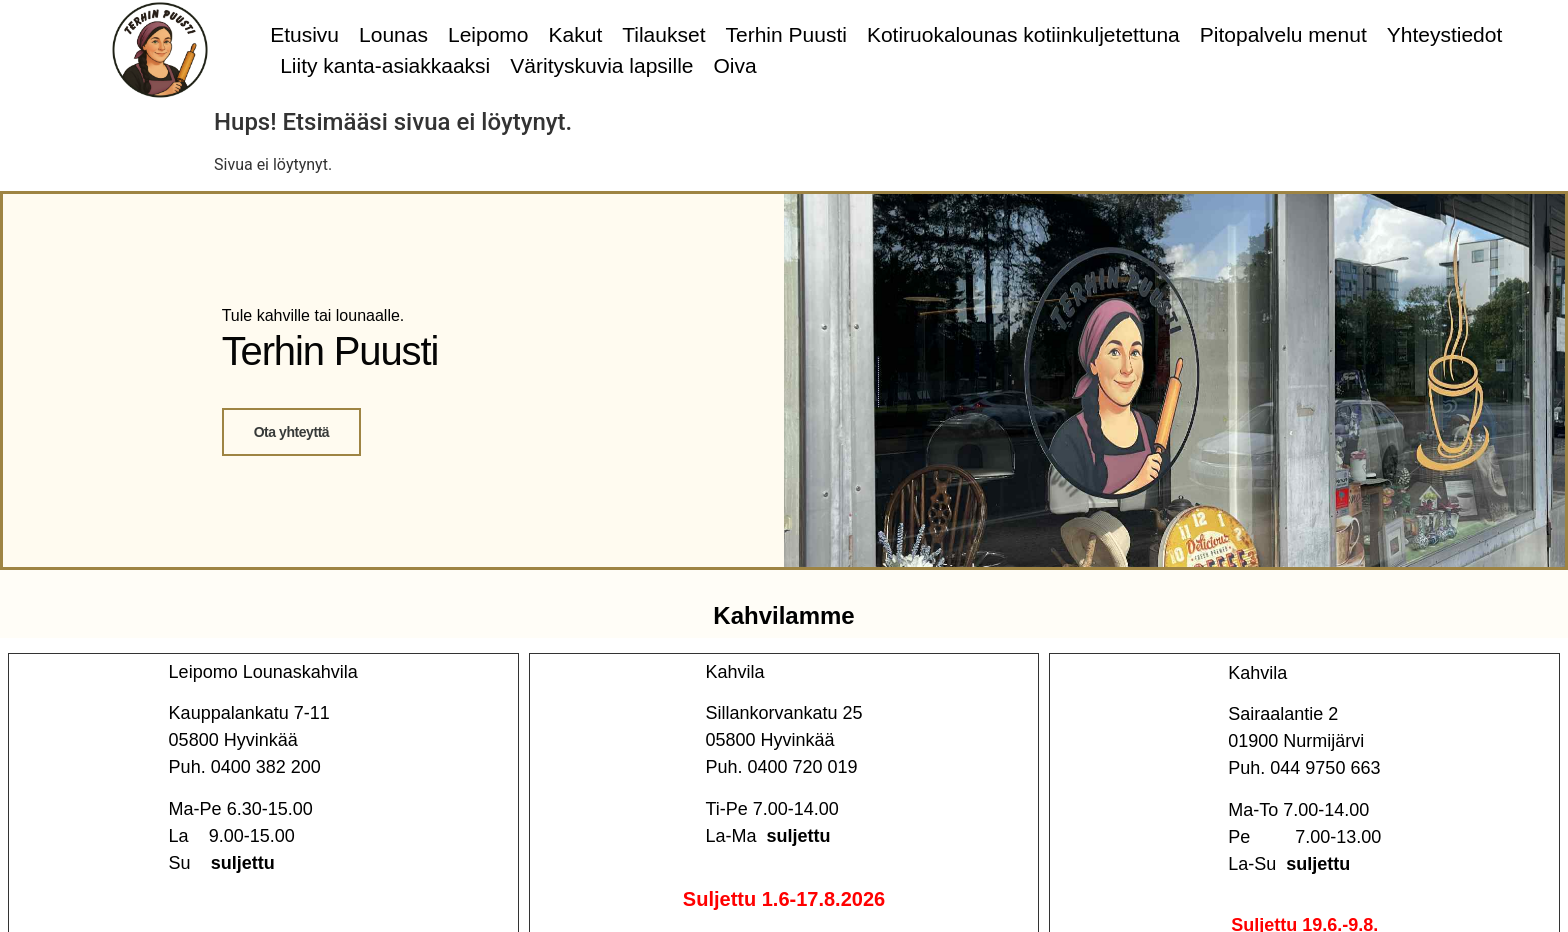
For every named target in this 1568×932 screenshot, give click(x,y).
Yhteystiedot (1445, 34)
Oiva (735, 65)
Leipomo (488, 34)
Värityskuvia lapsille (601, 65)
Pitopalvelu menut (1283, 34)
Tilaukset (663, 34)
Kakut (576, 34)
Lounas (393, 34)
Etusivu (304, 34)
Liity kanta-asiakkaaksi (385, 65)
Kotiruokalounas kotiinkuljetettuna (1023, 34)
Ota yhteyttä (292, 432)
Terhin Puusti (786, 34)
